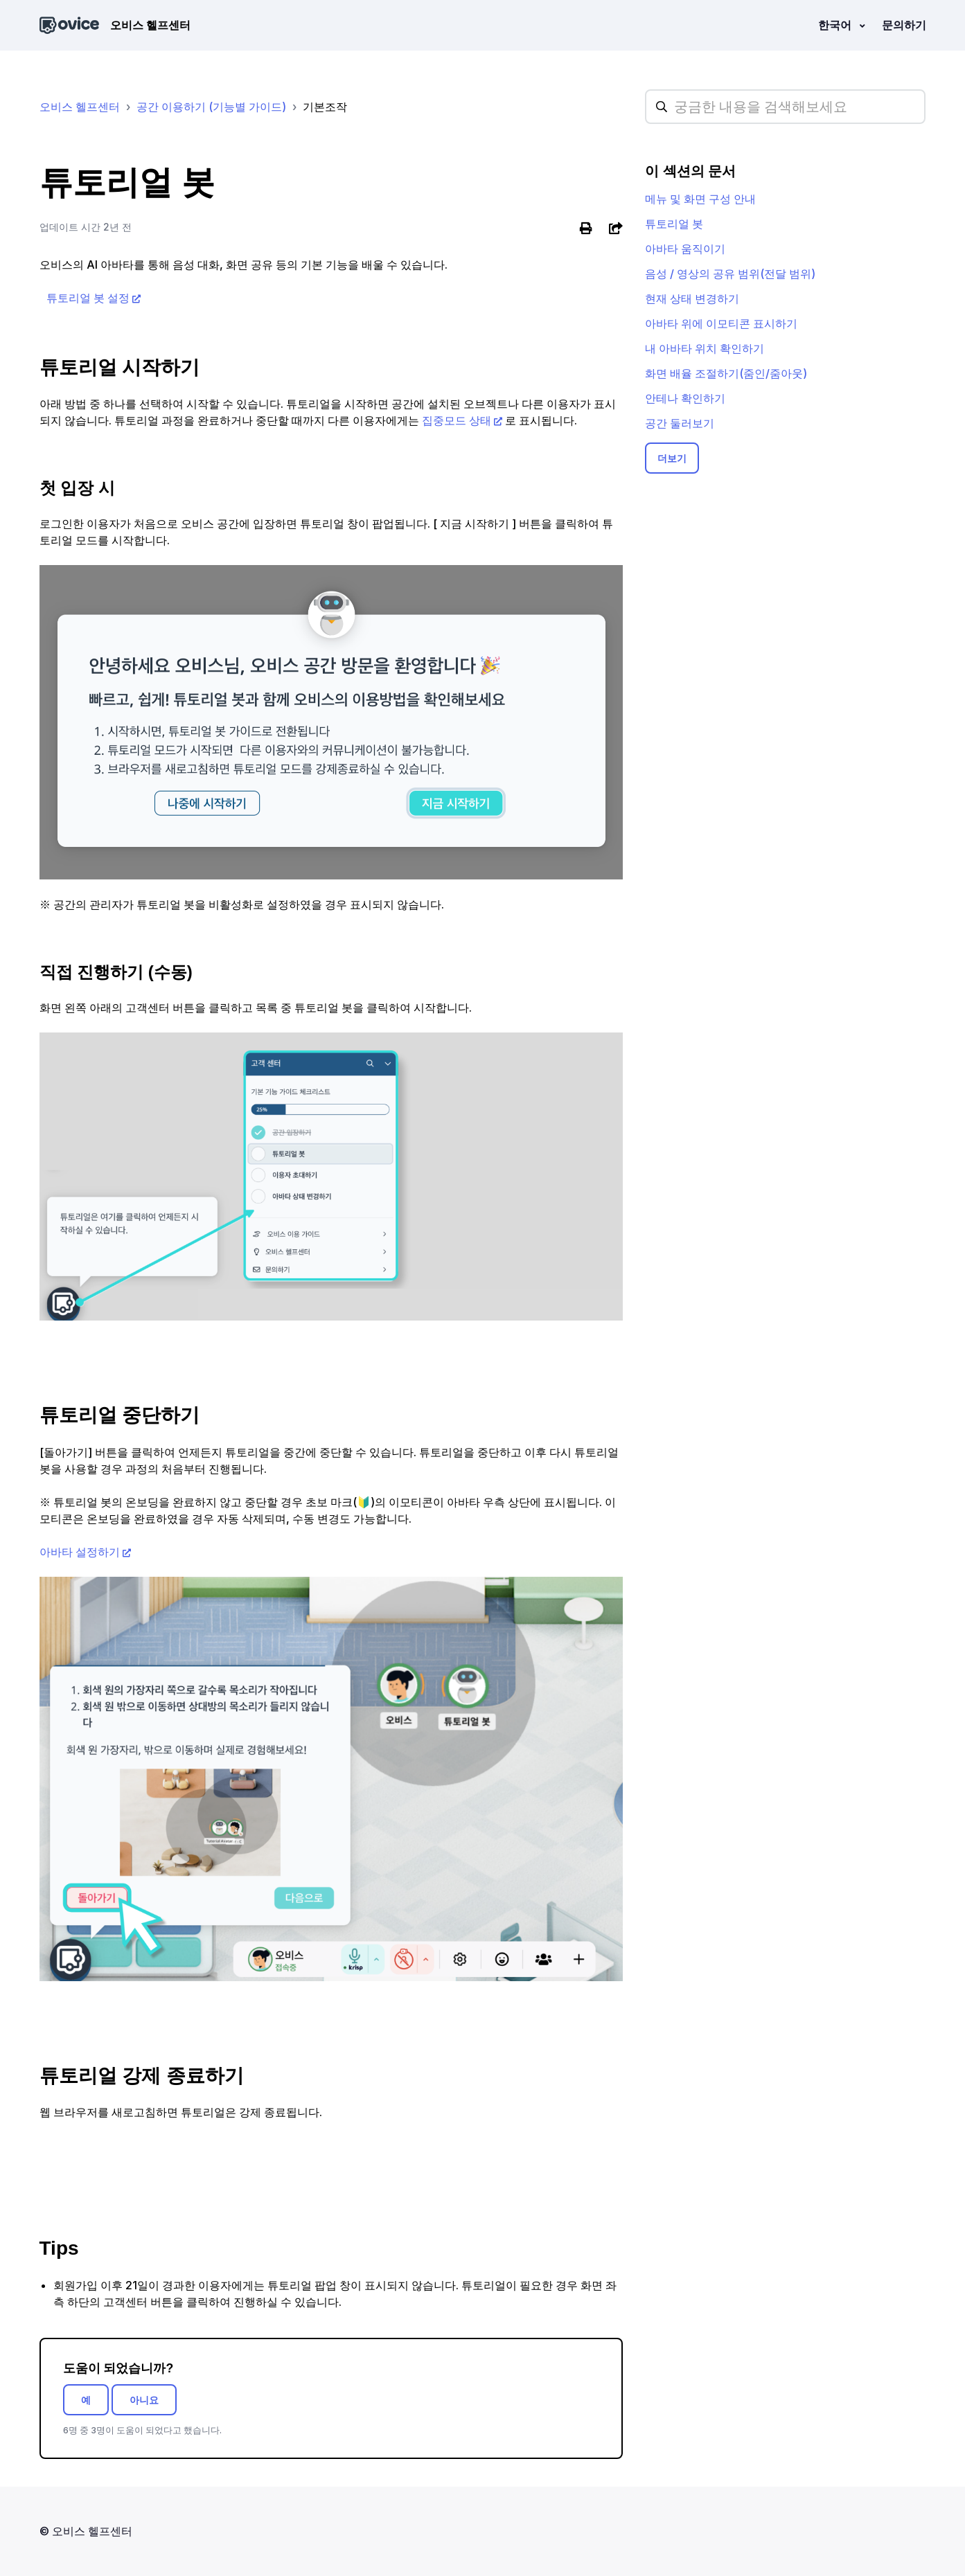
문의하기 (904, 25)
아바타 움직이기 (685, 249)
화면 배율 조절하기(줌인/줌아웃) (726, 373)
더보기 (672, 458)
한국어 (836, 25)
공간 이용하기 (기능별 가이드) (211, 107)
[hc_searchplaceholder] (785, 106)
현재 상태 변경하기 (692, 298)
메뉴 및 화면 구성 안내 (700, 199)
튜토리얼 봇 (674, 224)
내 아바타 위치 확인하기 (704, 348)
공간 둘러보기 (679, 423)
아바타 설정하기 (79, 1552)
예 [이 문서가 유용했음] (86, 2400)
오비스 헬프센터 (79, 107)
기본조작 (325, 107)
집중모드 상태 (456, 420)
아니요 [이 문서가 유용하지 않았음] (144, 2400)
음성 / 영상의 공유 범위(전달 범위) (730, 273)
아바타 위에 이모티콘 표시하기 (721, 323)
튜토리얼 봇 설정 (88, 298)
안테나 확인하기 (685, 398)
